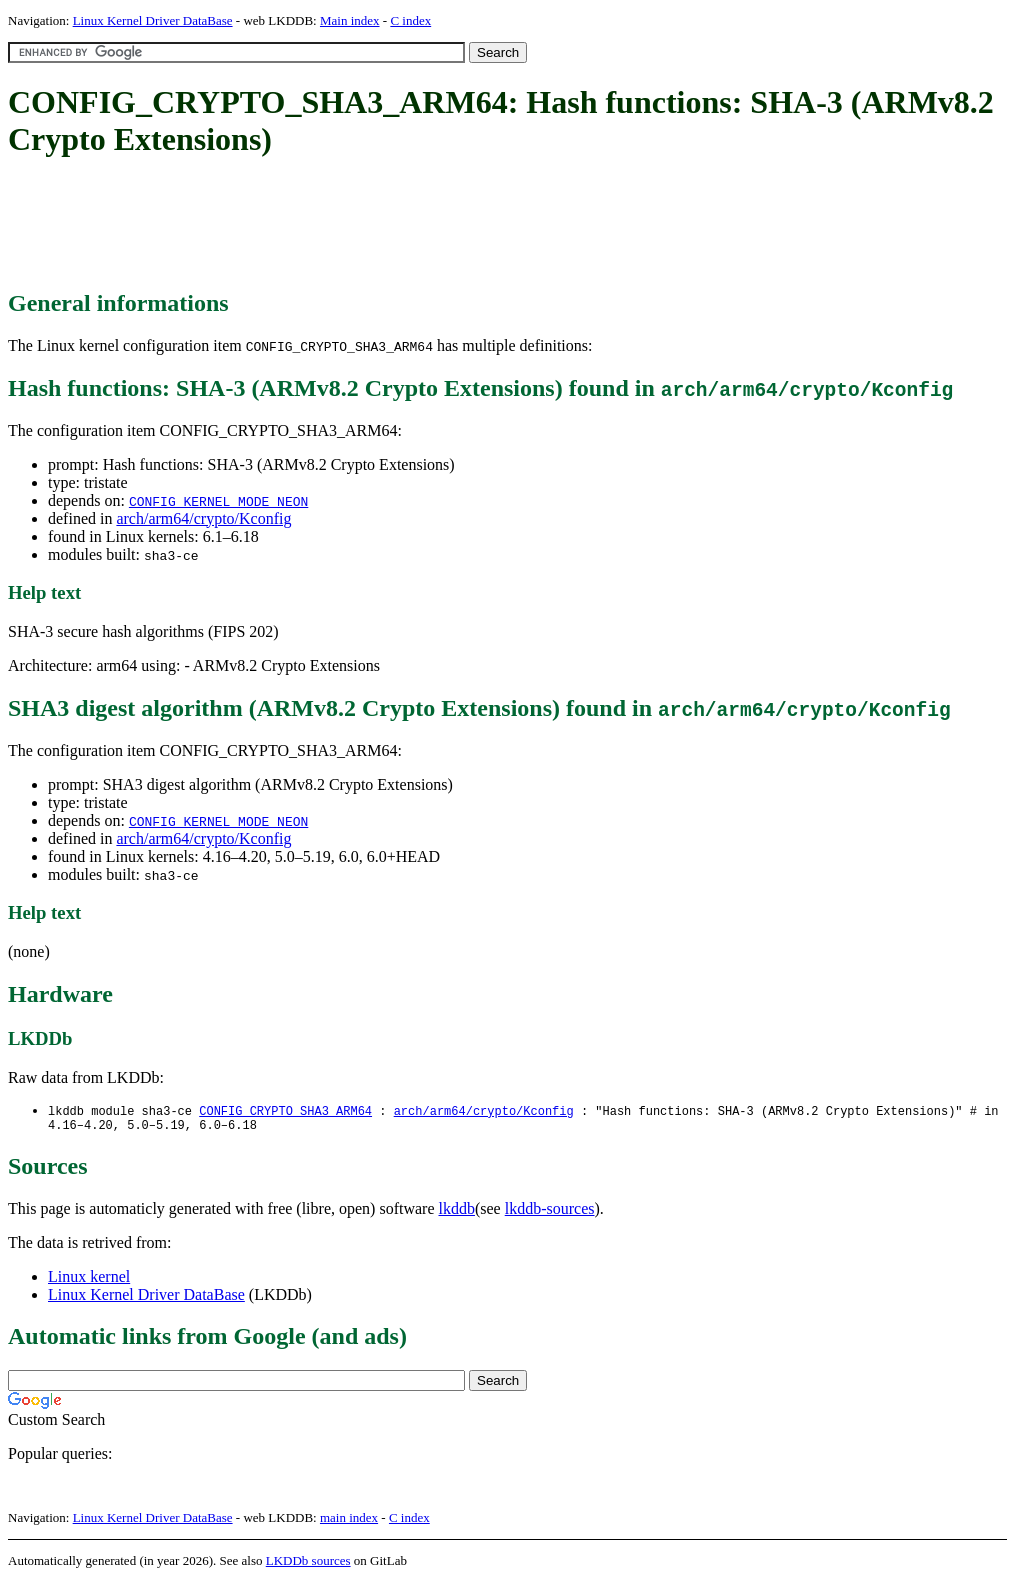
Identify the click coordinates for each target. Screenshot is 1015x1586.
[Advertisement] (372, 225)
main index (349, 1521)
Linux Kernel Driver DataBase (153, 20)
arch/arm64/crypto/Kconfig (203, 518)
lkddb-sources (550, 1212)
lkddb (457, 1212)
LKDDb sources (308, 1564)
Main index (350, 20)
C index (410, 20)
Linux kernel (89, 1280)
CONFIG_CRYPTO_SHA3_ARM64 (285, 1111)
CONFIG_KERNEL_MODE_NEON (218, 501)
